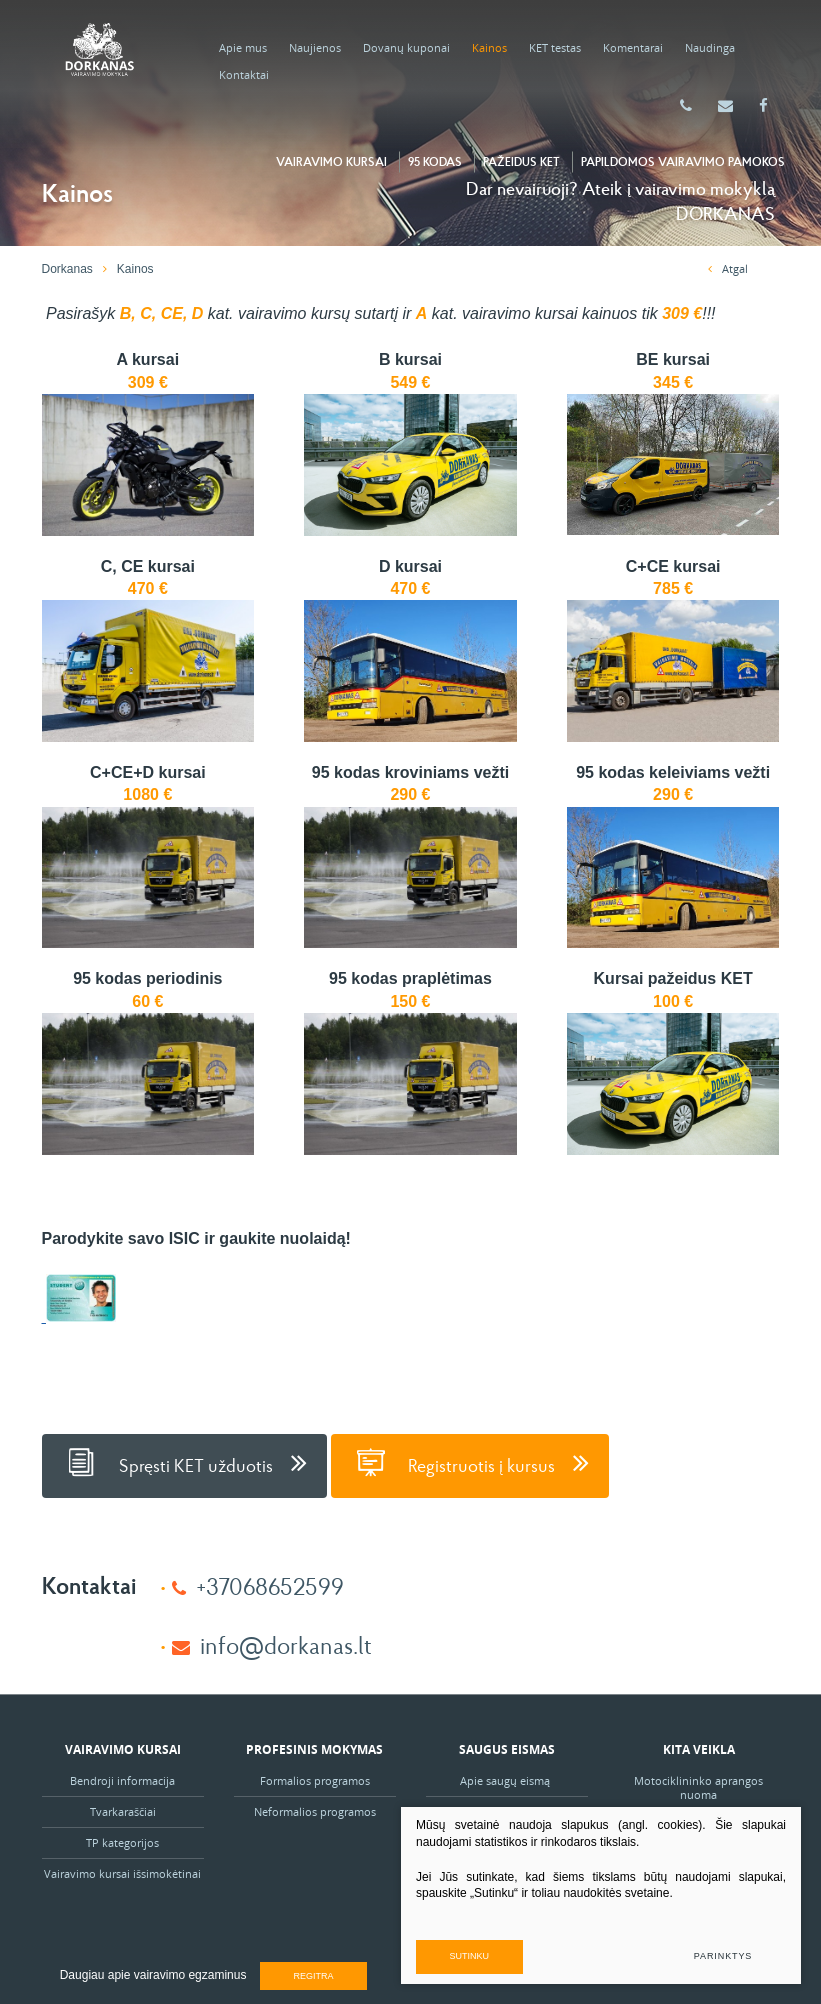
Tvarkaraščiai (123, 1811)
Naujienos (315, 47)
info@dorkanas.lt (286, 1644)
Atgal (728, 268)
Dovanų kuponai (406, 47)
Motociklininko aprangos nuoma (698, 1787)
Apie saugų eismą (506, 1780)
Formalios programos (315, 1780)
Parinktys (723, 1956)
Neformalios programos (315, 1811)
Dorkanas (67, 269)
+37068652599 (270, 1585)
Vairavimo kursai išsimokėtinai (122, 1873)
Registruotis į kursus (470, 1462)
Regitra (314, 1976)
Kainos (489, 47)
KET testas (555, 47)
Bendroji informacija (122, 1780)
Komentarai (633, 47)
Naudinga (710, 47)
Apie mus (243, 47)
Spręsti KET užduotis (184, 1462)
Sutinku (470, 1956)
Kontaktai (244, 74)
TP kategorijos (122, 1842)
